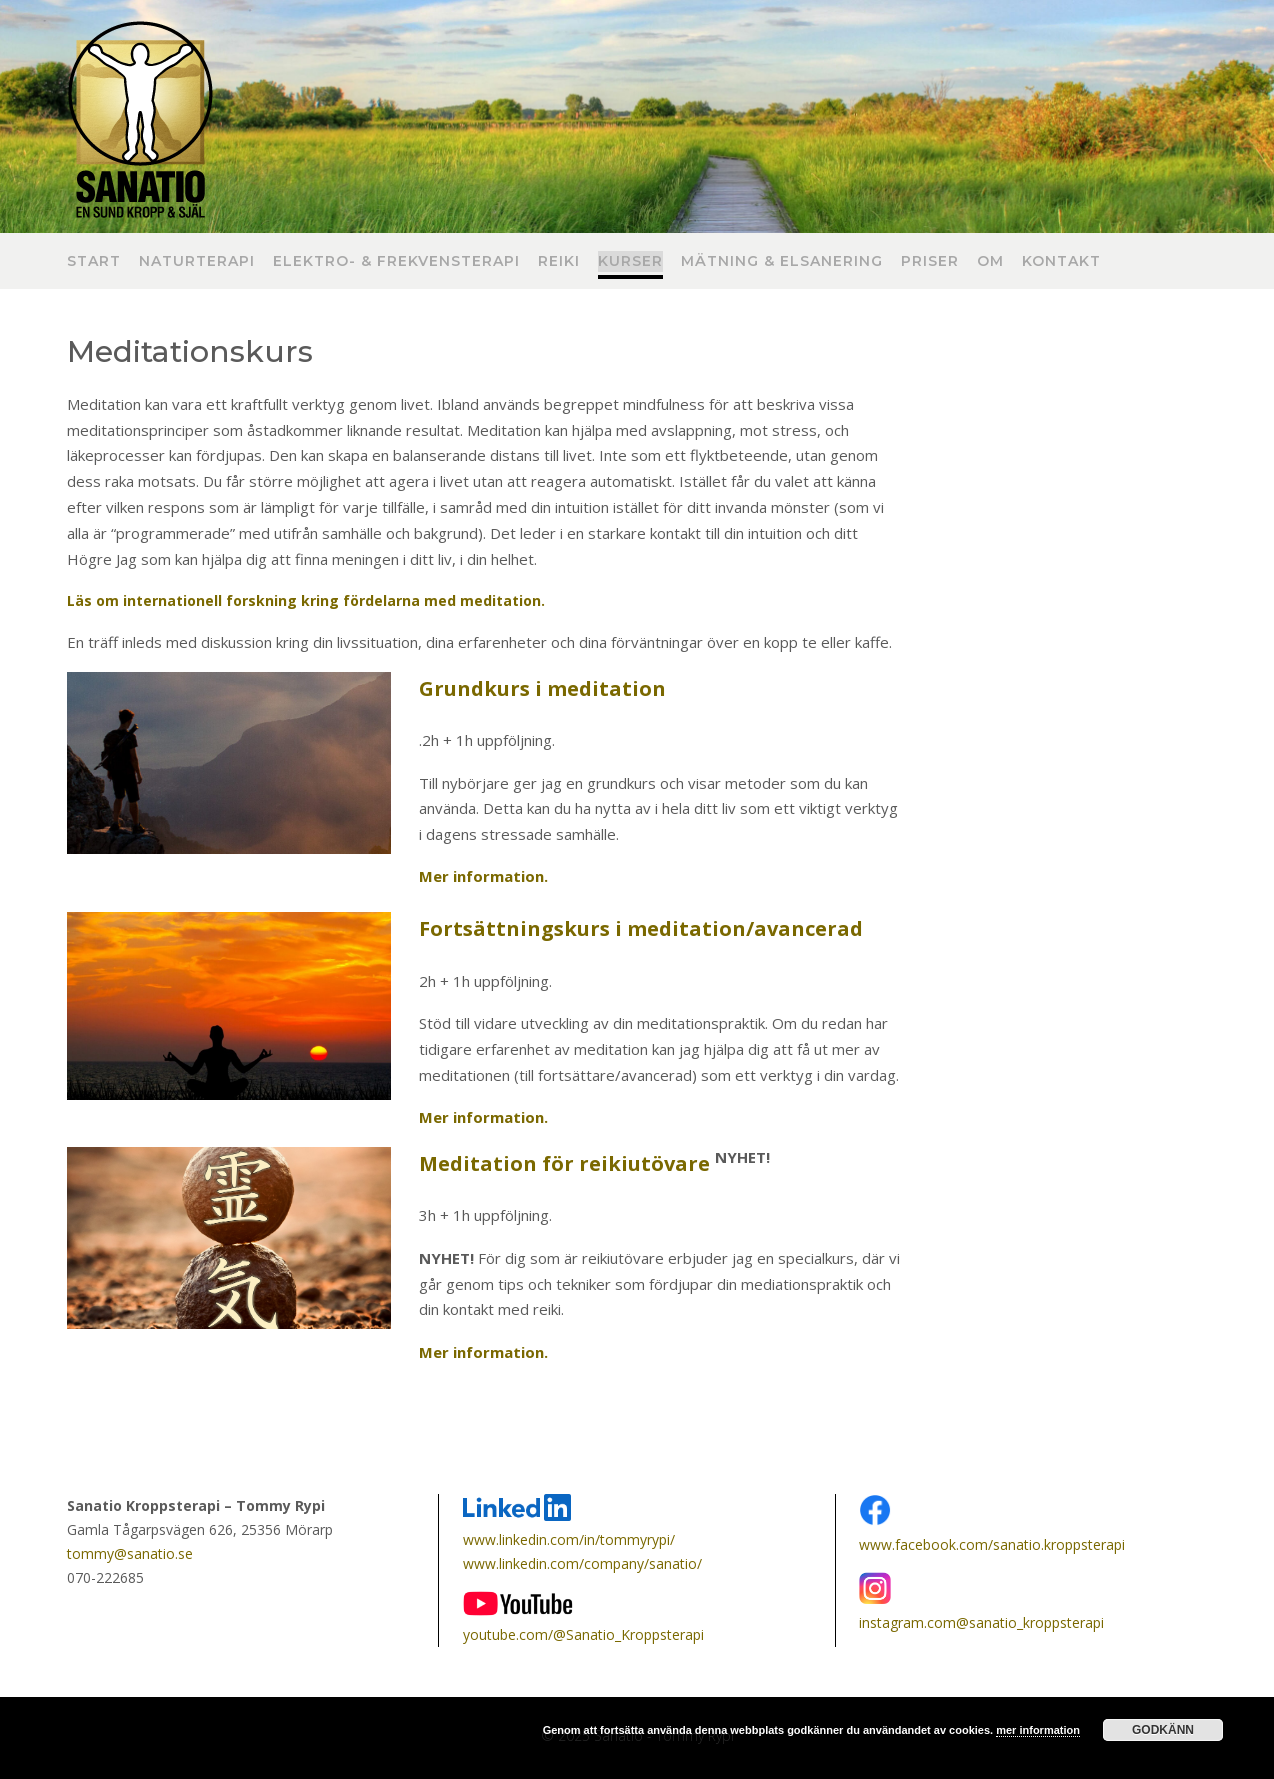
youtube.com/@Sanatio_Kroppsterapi (583, 1634)
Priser (930, 262)
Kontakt (1061, 262)
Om (990, 262)
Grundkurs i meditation (542, 688)
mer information (1038, 1730)
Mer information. (483, 1352)
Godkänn (1163, 1730)
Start (94, 262)
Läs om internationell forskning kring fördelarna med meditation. (306, 600)
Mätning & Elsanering (782, 262)
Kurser (630, 262)
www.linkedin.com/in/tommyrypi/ (569, 1539)
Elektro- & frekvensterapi (396, 262)
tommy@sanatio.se (130, 1553)
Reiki (559, 262)
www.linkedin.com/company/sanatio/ (582, 1563)
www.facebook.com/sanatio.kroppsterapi (992, 1544)
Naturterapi (197, 262)
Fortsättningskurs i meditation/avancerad (641, 928)
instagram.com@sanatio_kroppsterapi (981, 1622)
